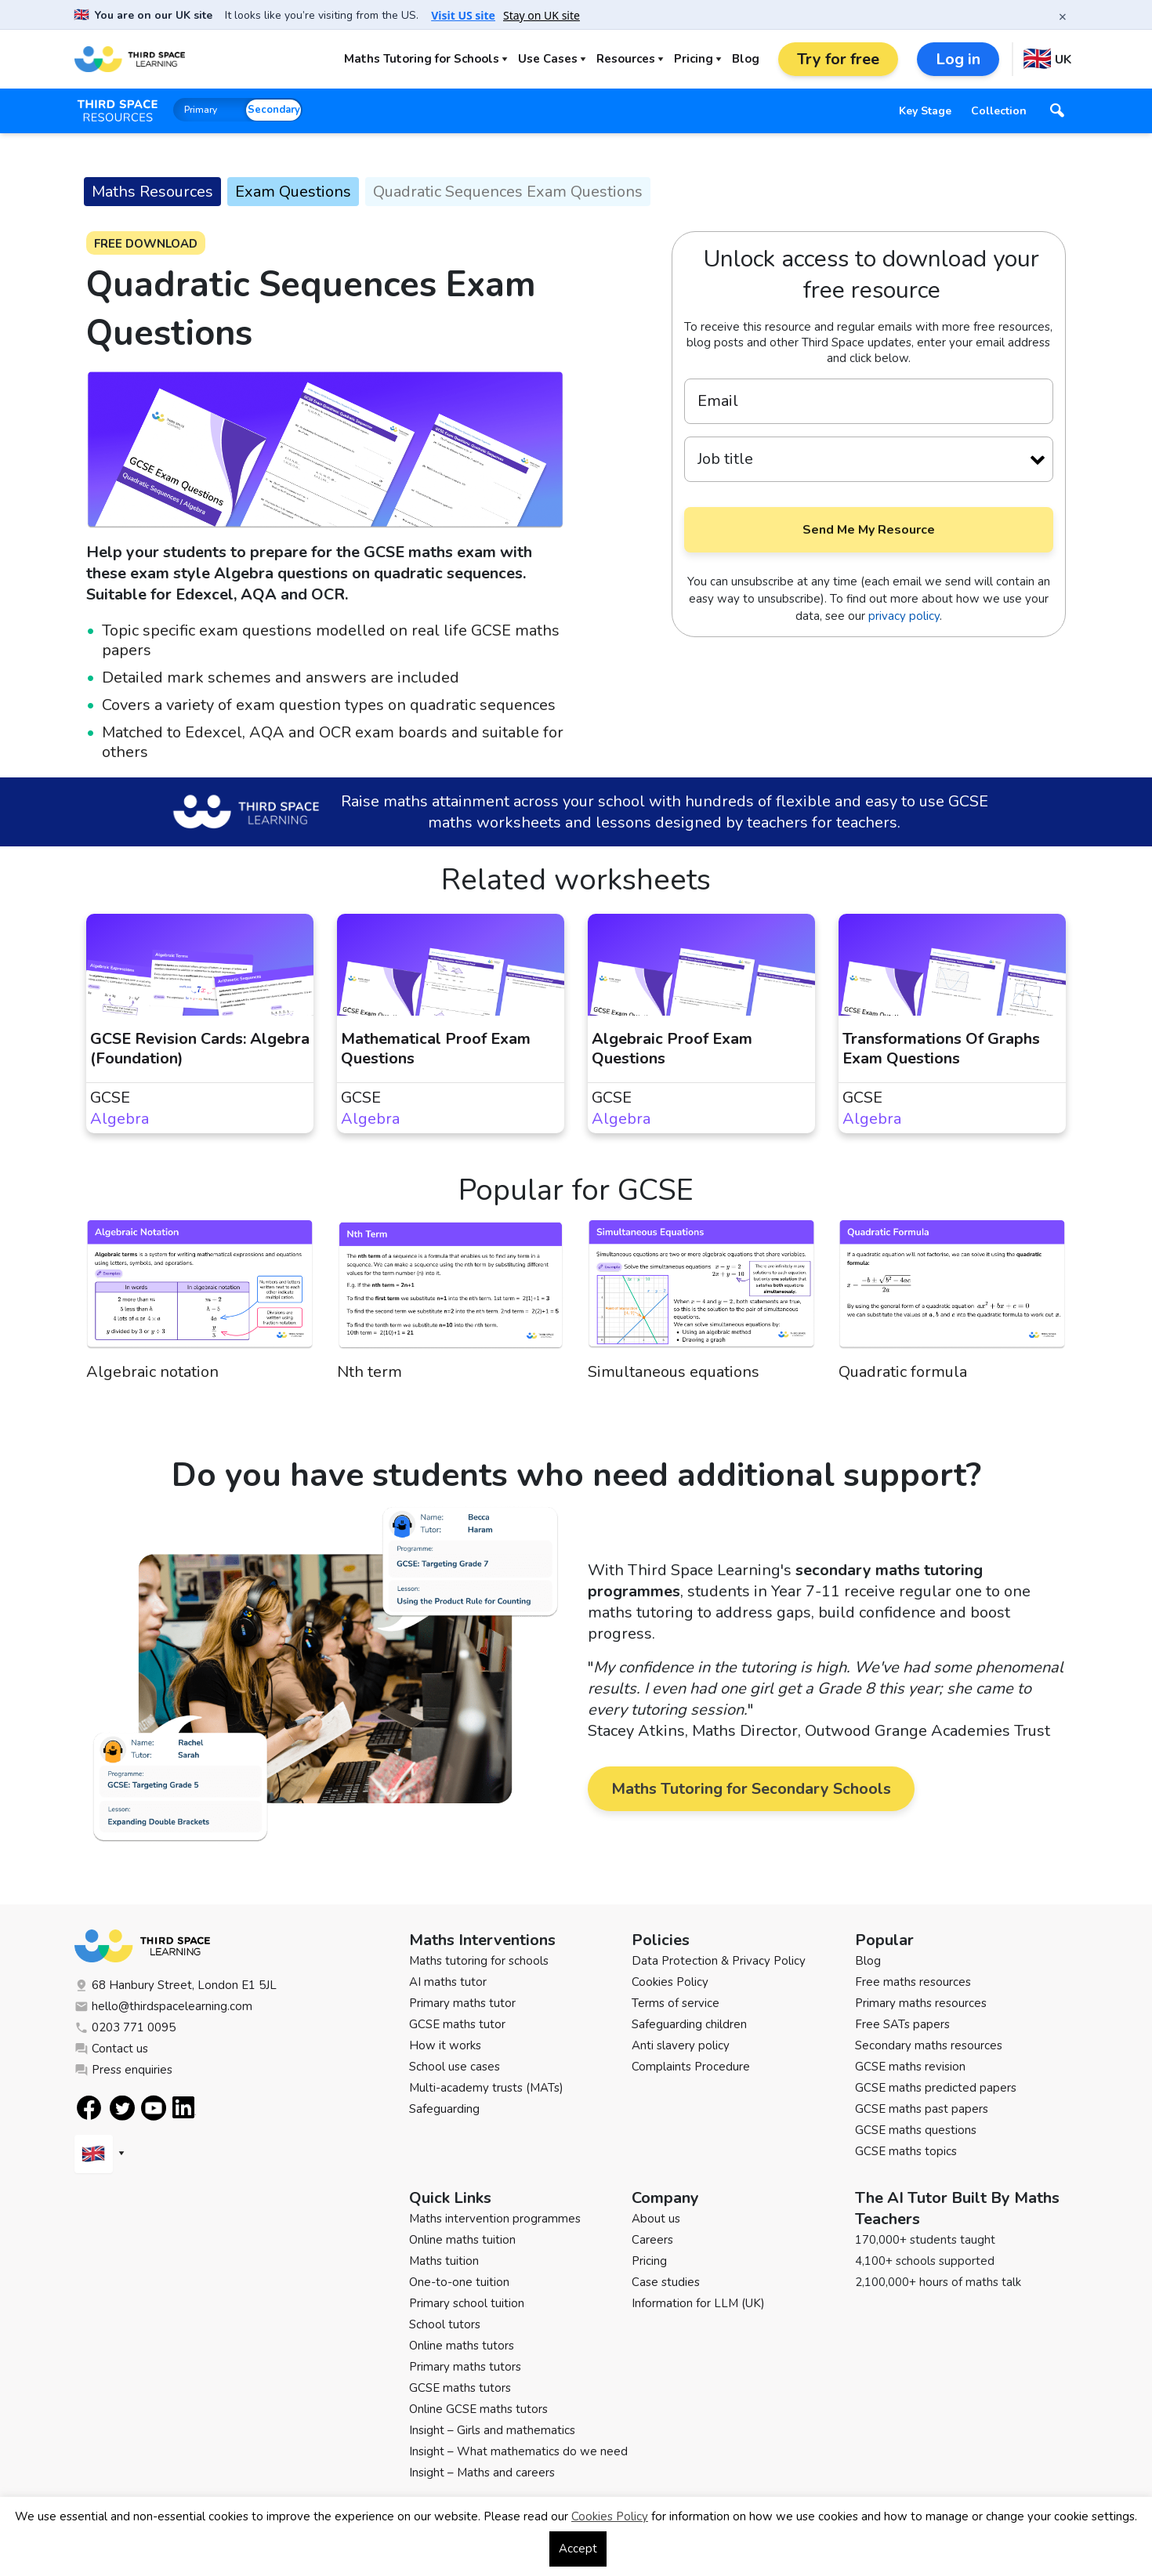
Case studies (666, 2282)
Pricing (693, 59)
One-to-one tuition (459, 2282)
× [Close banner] (1063, 16)
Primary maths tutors (465, 2367)
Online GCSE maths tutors (478, 2409)
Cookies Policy (670, 1982)
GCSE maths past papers (921, 2109)
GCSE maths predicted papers (935, 2088)
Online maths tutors (461, 2345)
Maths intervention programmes (495, 2218)
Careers (652, 2240)
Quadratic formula (903, 1371)
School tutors (444, 2324)
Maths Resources (152, 191)
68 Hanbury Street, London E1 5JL (175, 1985)
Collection (999, 110)
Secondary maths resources (928, 2045)
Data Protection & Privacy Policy (719, 1961)
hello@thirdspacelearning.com (163, 2006)
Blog (745, 59)
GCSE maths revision (910, 2066)
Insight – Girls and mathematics (492, 2430)
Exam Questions (293, 191)
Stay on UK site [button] (541, 15)
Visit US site (463, 15)
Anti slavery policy (681, 2045)
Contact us (111, 2048)
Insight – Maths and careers (482, 2472)
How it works (445, 2045)
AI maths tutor (448, 1982)
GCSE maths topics (906, 2151)
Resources (625, 59)
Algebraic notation (152, 1371)
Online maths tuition (462, 2240)
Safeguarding (444, 2109)
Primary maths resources (921, 2003)
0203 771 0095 (125, 2027)
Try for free (838, 59)
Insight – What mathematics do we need (518, 2451)
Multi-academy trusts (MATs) (486, 2088)
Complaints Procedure (691, 2066)
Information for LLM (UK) (698, 2303)
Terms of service (675, 2003)
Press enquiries (123, 2070)
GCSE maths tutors (460, 2388)
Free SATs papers (902, 2024)
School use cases (454, 2066)
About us (656, 2218)
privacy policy (904, 616)
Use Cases (548, 59)
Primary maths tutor (462, 2003)
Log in (958, 59)
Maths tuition (444, 2261)
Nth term (369, 1371)
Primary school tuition (466, 2303)
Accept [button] (578, 2548)
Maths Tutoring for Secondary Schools (751, 1788)
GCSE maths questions (915, 2130)
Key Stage (925, 110)
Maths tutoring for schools (479, 1961)
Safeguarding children (689, 2024)
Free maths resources (913, 1982)
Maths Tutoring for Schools (421, 59)
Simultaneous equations (673, 1371)
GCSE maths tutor (457, 2024)
